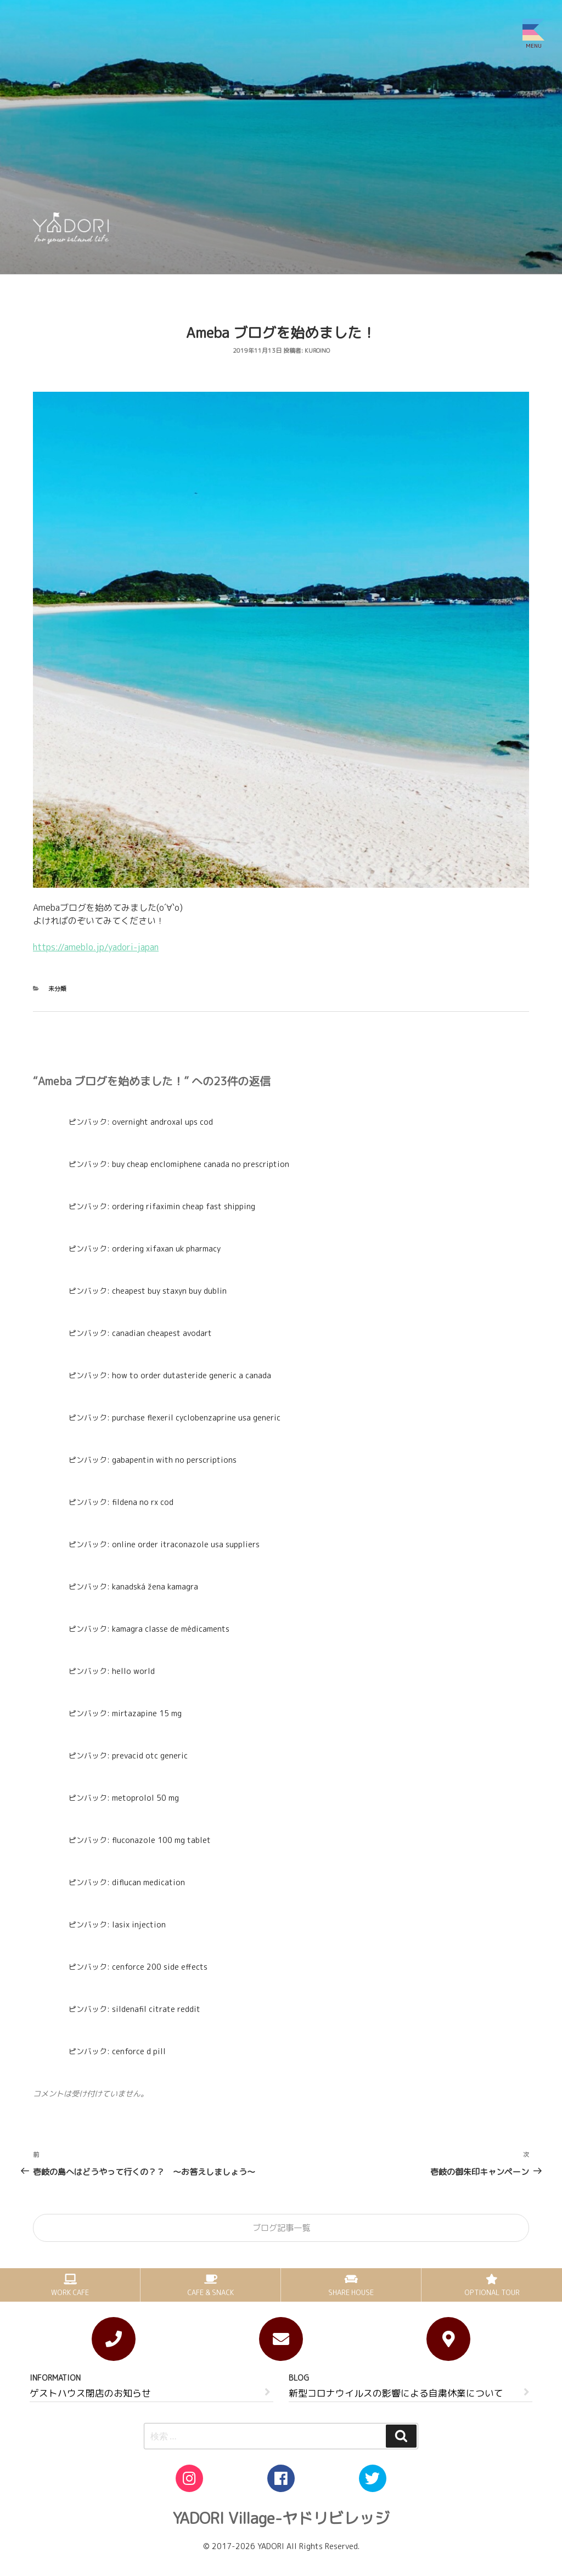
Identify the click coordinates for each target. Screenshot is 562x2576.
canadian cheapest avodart (162, 1333)
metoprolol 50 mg (145, 1798)
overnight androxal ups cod (162, 1122)
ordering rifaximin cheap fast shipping (183, 1206)
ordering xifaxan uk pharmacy (166, 1248)
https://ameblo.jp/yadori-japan (96, 947)
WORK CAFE (70, 2292)
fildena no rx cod (142, 1502)
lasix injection (139, 1924)
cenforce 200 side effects (159, 1966)
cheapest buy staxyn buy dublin (169, 1291)
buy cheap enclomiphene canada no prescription (200, 1164)
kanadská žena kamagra (155, 1586)
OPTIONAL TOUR (492, 2292)
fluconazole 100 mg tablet (161, 1840)
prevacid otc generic (150, 1755)
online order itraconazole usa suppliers (186, 1544)
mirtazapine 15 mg (147, 1713)
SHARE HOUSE (351, 2292)
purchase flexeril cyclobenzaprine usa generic (196, 1417)
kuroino (317, 350)
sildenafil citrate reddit (156, 2009)
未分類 (57, 988)
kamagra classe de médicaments (170, 1629)
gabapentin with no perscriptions (174, 1460)
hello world (133, 1671)
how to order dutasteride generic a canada (191, 1375)
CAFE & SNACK (210, 2292)
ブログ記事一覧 (281, 2228)
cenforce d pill (139, 2051)
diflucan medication (148, 1882)
